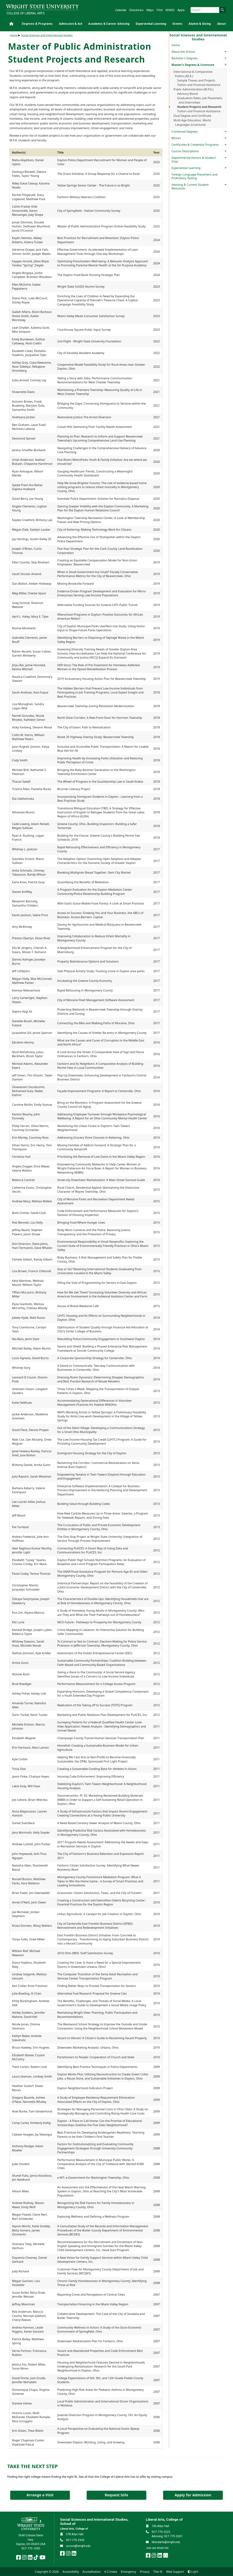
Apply (181, 10)
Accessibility (70, 2571)
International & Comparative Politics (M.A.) (192, 74)
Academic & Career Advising (108, 23)
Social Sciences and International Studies (46, 35)
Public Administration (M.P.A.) (193, 89)
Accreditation (91, 2571)
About (221, 23)
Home (175, 45)
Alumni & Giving (200, 23)
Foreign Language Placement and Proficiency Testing (194, 176)
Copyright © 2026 (47, 2571)
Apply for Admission (193, 2494)
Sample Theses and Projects (196, 80)
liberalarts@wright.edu (166, 2542)
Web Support (175, 2571)
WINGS (170, 10)
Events (177, 23)
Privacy (144, 2571)
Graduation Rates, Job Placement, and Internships (200, 100)
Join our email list (157, 2548)
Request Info (116, 2494)
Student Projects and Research (199, 107)
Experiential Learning (151, 23)
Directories (136, 10)
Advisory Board (187, 94)
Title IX (158, 2571)
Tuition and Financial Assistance (198, 85)
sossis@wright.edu (78, 2546)
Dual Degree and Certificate (192, 116)
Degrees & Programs (37, 23)
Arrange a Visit (40, 2494)
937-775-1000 (30, 2548)
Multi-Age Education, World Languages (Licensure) (192, 122)
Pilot (160, 10)
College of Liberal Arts (26, 13)
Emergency (128, 2571)
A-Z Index (110, 2571)
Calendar (120, 10)
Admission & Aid (70, 23)
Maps (150, 10)
